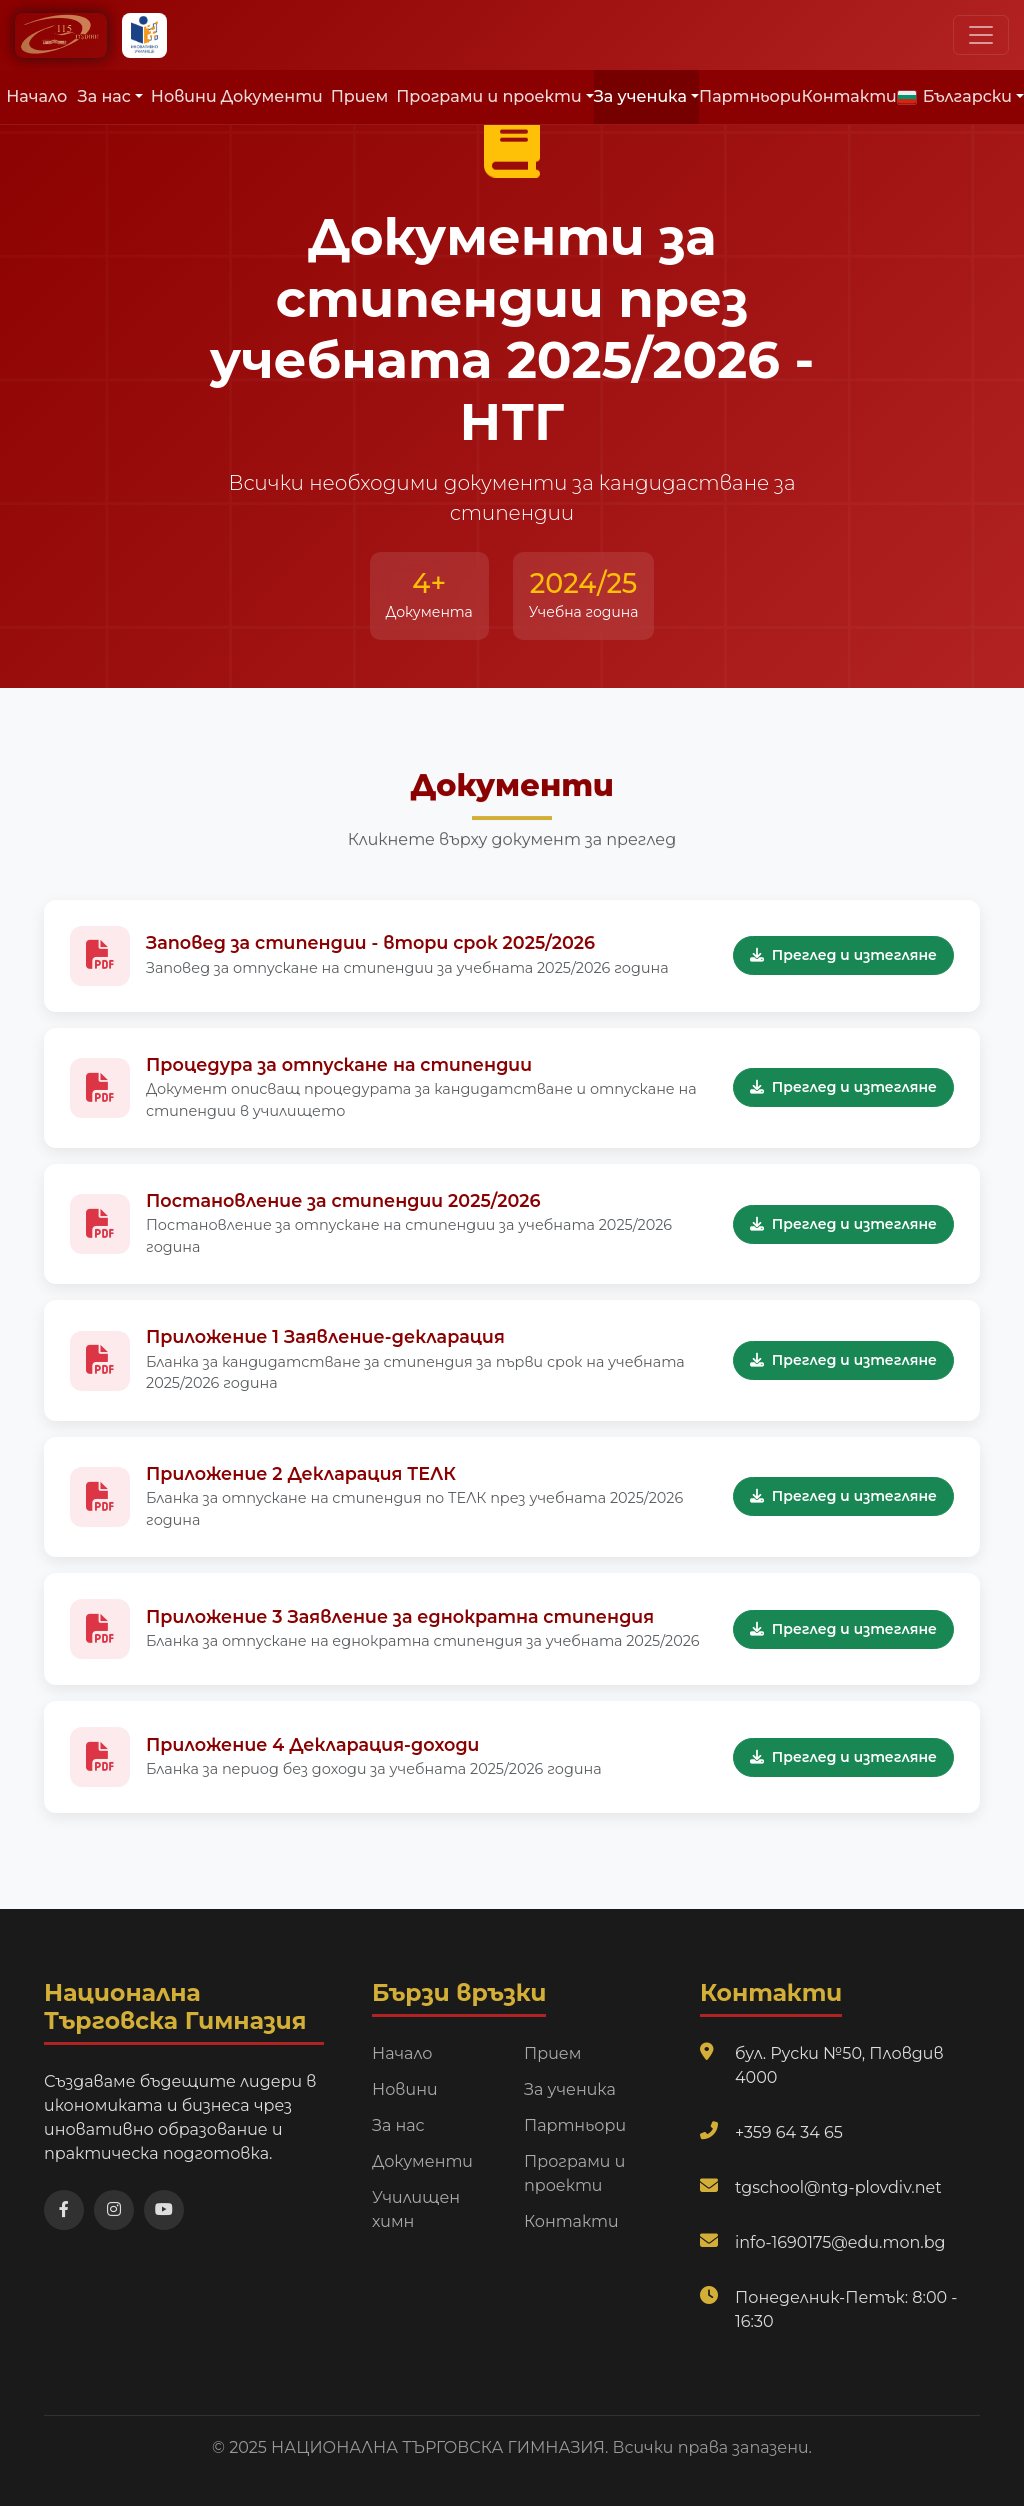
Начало (36, 96)
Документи (272, 96)
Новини (184, 96)
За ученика (570, 2089)
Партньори (750, 96)
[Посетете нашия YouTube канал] (164, 2210)
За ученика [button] (640, 96)
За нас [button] (104, 96)
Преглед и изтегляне (843, 955)
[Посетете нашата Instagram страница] (114, 2210)
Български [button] (954, 96)
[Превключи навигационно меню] (981, 35)
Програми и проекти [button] (488, 96)
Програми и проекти (574, 2173)
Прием (360, 96)
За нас (398, 2125)
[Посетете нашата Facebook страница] (64, 2210)
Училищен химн (416, 2209)
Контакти (849, 96)
